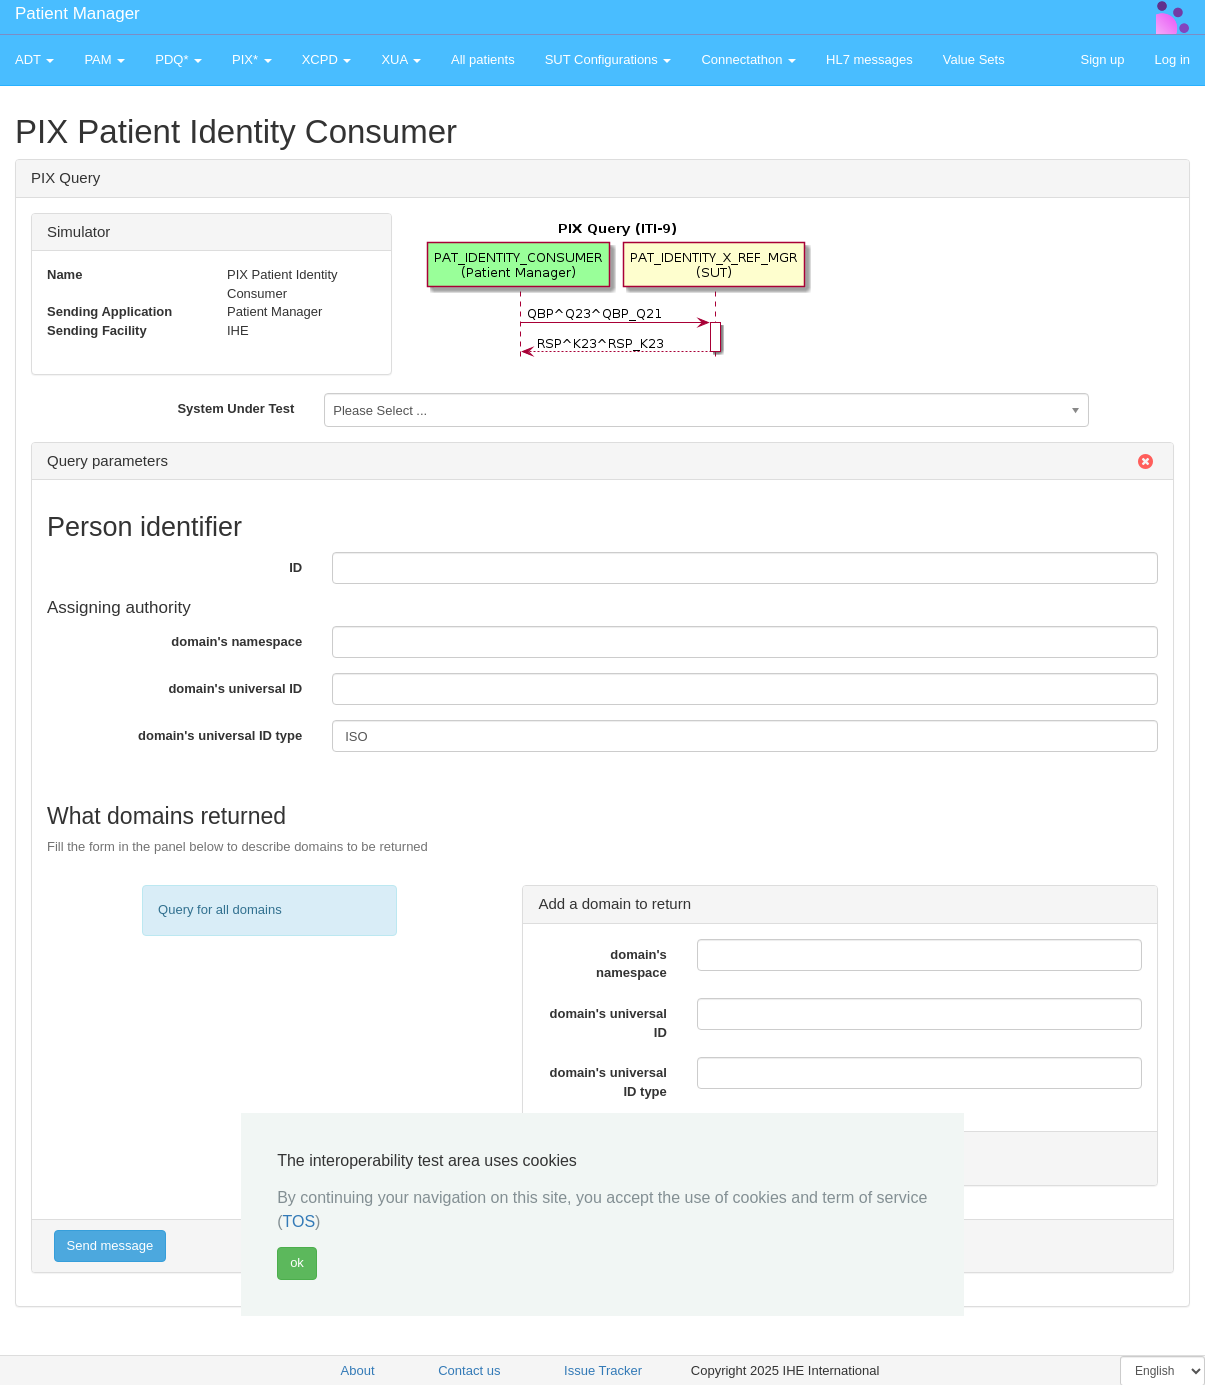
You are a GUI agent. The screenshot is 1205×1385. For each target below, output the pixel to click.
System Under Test (235, 408)
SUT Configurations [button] (608, 59)
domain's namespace (236, 641)
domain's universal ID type (220, 735)
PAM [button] (104, 59)
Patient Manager (77, 13)
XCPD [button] (327, 59)
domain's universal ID (235, 688)
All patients (483, 59)
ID (295, 567)
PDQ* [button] (178, 59)
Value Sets (974, 59)
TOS (298, 1221)
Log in (1172, 59)
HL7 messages (869, 59)
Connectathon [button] (748, 59)
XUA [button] (401, 59)
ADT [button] (34, 59)
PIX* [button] (252, 59)
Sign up (1102, 59)
